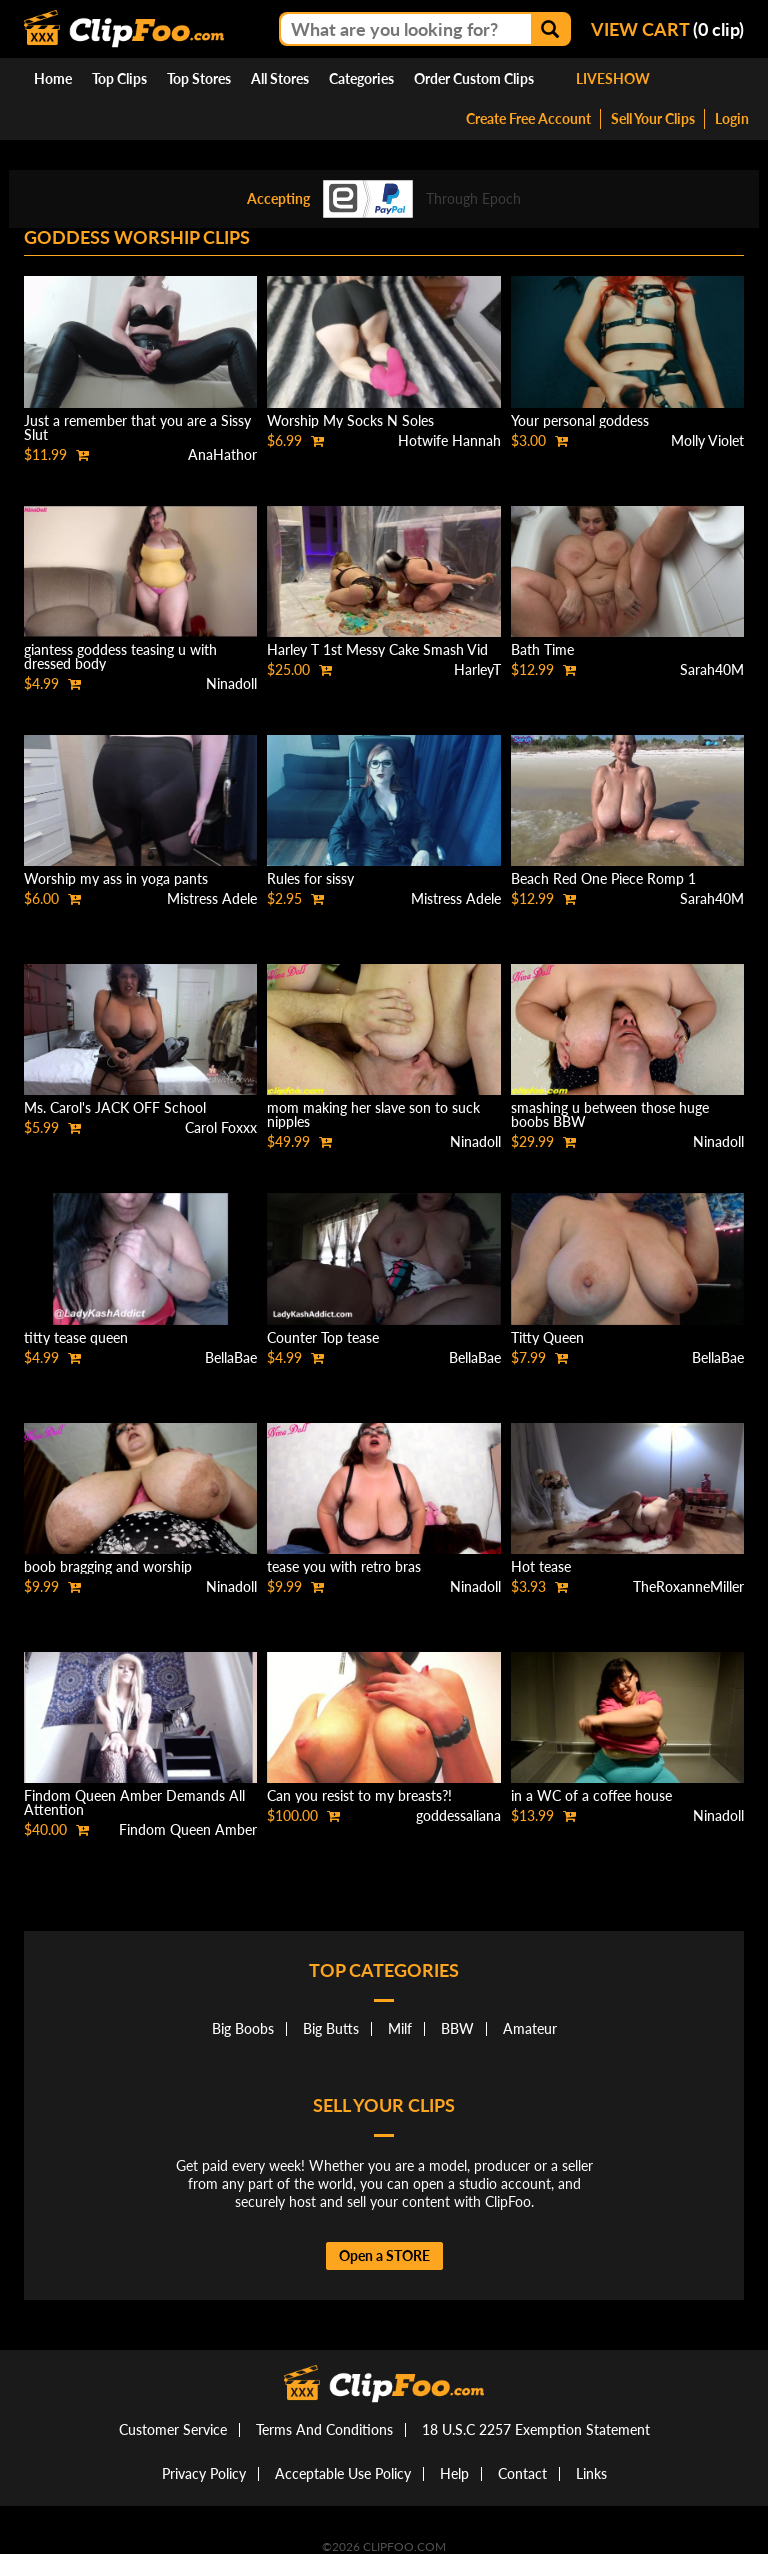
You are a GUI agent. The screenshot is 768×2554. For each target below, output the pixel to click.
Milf (400, 2028)
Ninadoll (231, 683)
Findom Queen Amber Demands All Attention (134, 1802)
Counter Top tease (323, 1337)
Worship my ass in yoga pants (116, 878)
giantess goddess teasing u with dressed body (120, 656)
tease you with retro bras (344, 1566)
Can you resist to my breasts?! (359, 1795)
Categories (361, 78)
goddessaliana (458, 1815)
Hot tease (541, 1566)
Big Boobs (243, 2028)
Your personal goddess (580, 420)
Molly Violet (707, 440)
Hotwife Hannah (449, 440)
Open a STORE (384, 2255)
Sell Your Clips (653, 118)
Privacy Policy (204, 2473)
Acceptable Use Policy (343, 2473)
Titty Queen (547, 1337)
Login (732, 118)
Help (454, 2473)
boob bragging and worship (108, 1566)
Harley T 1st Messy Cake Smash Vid (377, 649)
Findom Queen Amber (188, 1829)
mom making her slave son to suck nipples (373, 1114)
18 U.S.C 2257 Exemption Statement (536, 2429)
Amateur (530, 2028)
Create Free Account (528, 118)
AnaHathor (222, 454)
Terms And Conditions (324, 2429)
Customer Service (173, 2429)
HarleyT (477, 669)
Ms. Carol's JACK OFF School (115, 1107)
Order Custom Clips (474, 78)
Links (591, 2473)
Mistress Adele (212, 898)
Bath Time (542, 649)
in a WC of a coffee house (591, 1795)
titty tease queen (76, 1337)
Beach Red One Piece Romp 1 (603, 878)
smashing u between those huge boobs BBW (610, 1114)
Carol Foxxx (221, 1127)
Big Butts (331, 2028)
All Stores (280, 78)
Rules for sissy (310, 878)
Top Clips (119, 78)
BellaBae (231, 1357)
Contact (522, 2473)
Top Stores (199, 78)
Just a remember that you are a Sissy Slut (137, 427)
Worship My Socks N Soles (350, 420)
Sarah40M (712, 669)
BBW (457, 2028)
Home (53, 78)
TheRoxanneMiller (688, 1586)
